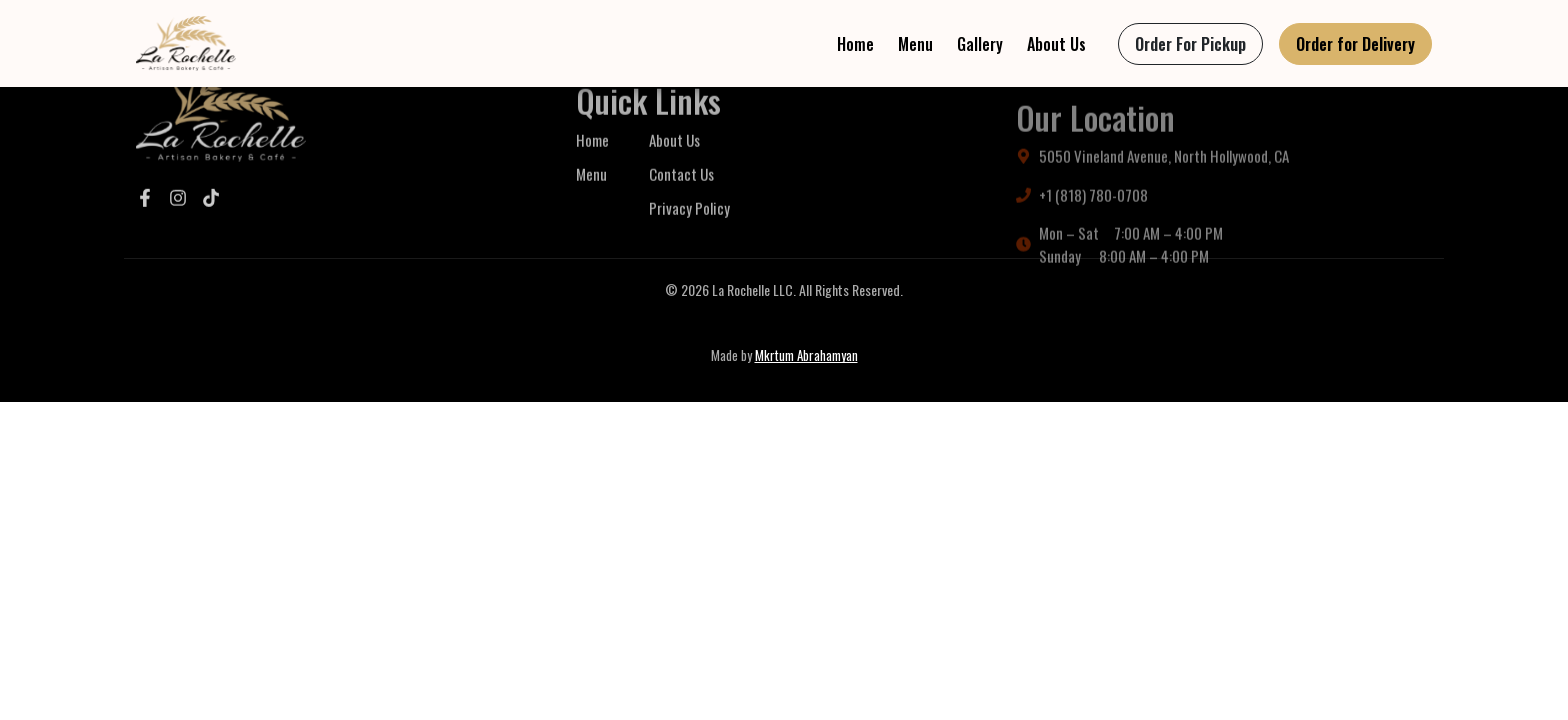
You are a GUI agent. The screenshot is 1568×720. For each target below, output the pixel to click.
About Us (1056, 44)
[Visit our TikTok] (211, 214)
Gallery (980, 44)
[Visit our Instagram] (178, 214)
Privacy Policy (689, 236)
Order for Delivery (1355, 44)
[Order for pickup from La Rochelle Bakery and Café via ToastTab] (1190, 44)
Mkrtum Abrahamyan (806, 355)
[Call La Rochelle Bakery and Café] (1224, 227)
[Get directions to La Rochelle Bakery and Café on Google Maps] (1224, 189)
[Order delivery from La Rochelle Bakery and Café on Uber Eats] (1355, 44)
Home (855, 44)
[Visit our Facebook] (145, 214)
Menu (915, 44)
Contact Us (681, 202)
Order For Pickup (1190, 44)
